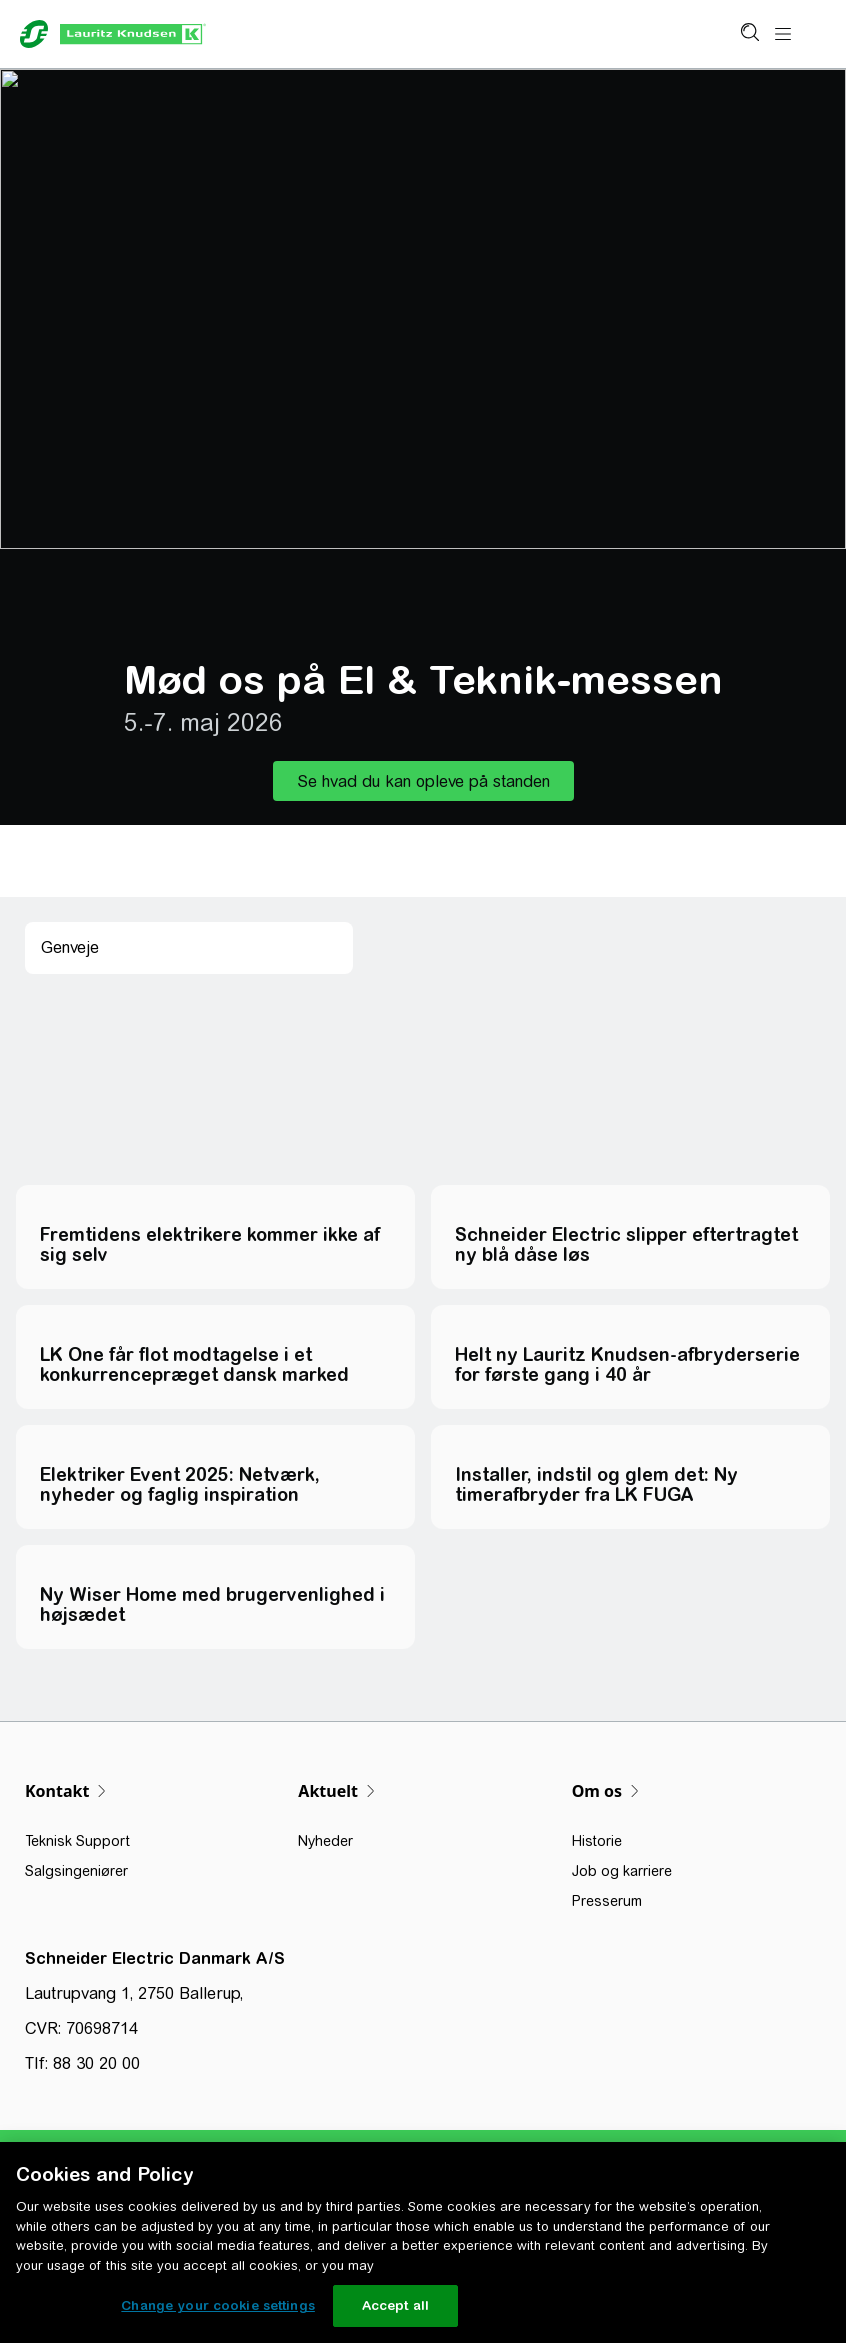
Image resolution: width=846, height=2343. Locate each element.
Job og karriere (622, 1871)
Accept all (395, 2305)
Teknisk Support (77, 1841)
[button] (423, 781)
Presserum (607, 1901)
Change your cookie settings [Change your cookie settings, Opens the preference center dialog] (218, 2305)
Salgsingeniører (76, 1871)
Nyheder (325, 1841)
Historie (597, 1841)
